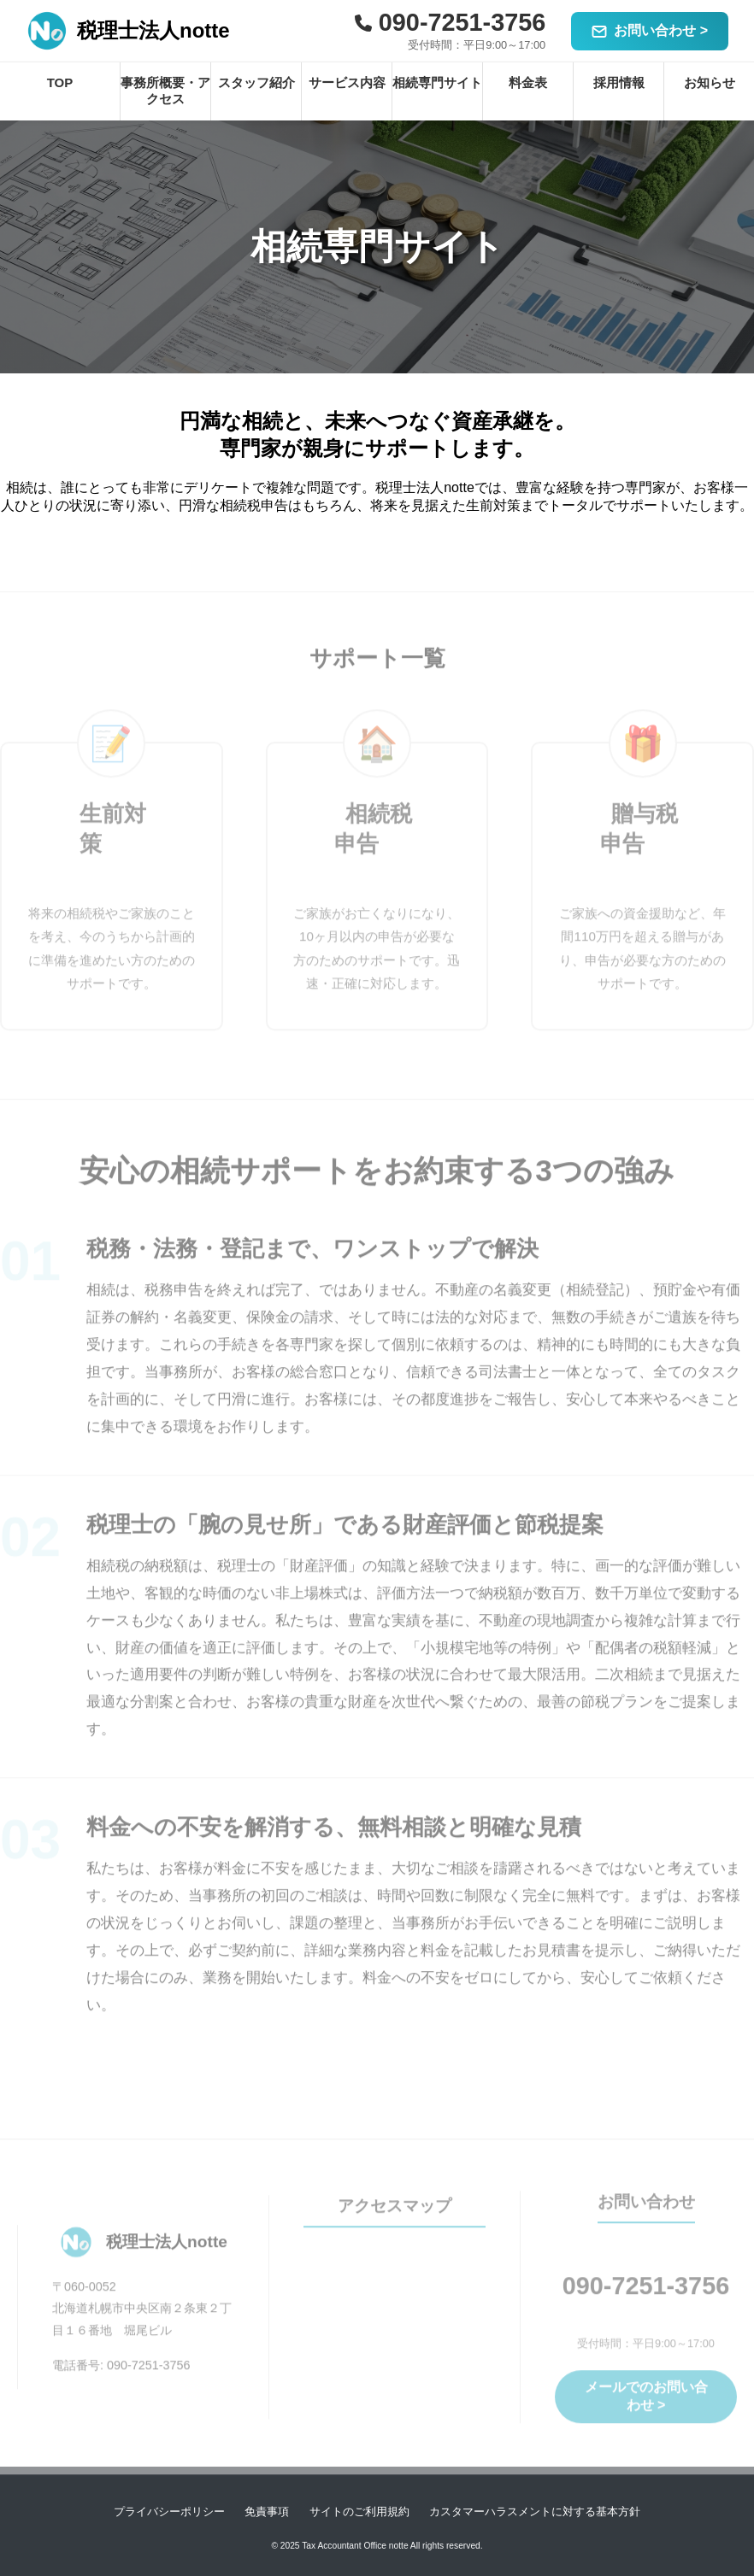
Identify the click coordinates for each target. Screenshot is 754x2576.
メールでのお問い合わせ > (646, 2405)
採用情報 (619, 82)
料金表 (528, 82)
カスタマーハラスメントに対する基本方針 (534, 2511)
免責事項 (266, 2511)
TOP (60, 82)
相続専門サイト (437, 82)
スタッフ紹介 (256, 82)
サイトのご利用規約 (359, 2511)
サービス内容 (347, 82)
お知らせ (709, 82)
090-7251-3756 (646, 2295)
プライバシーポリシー (169, 2511)
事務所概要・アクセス (165, 90)
